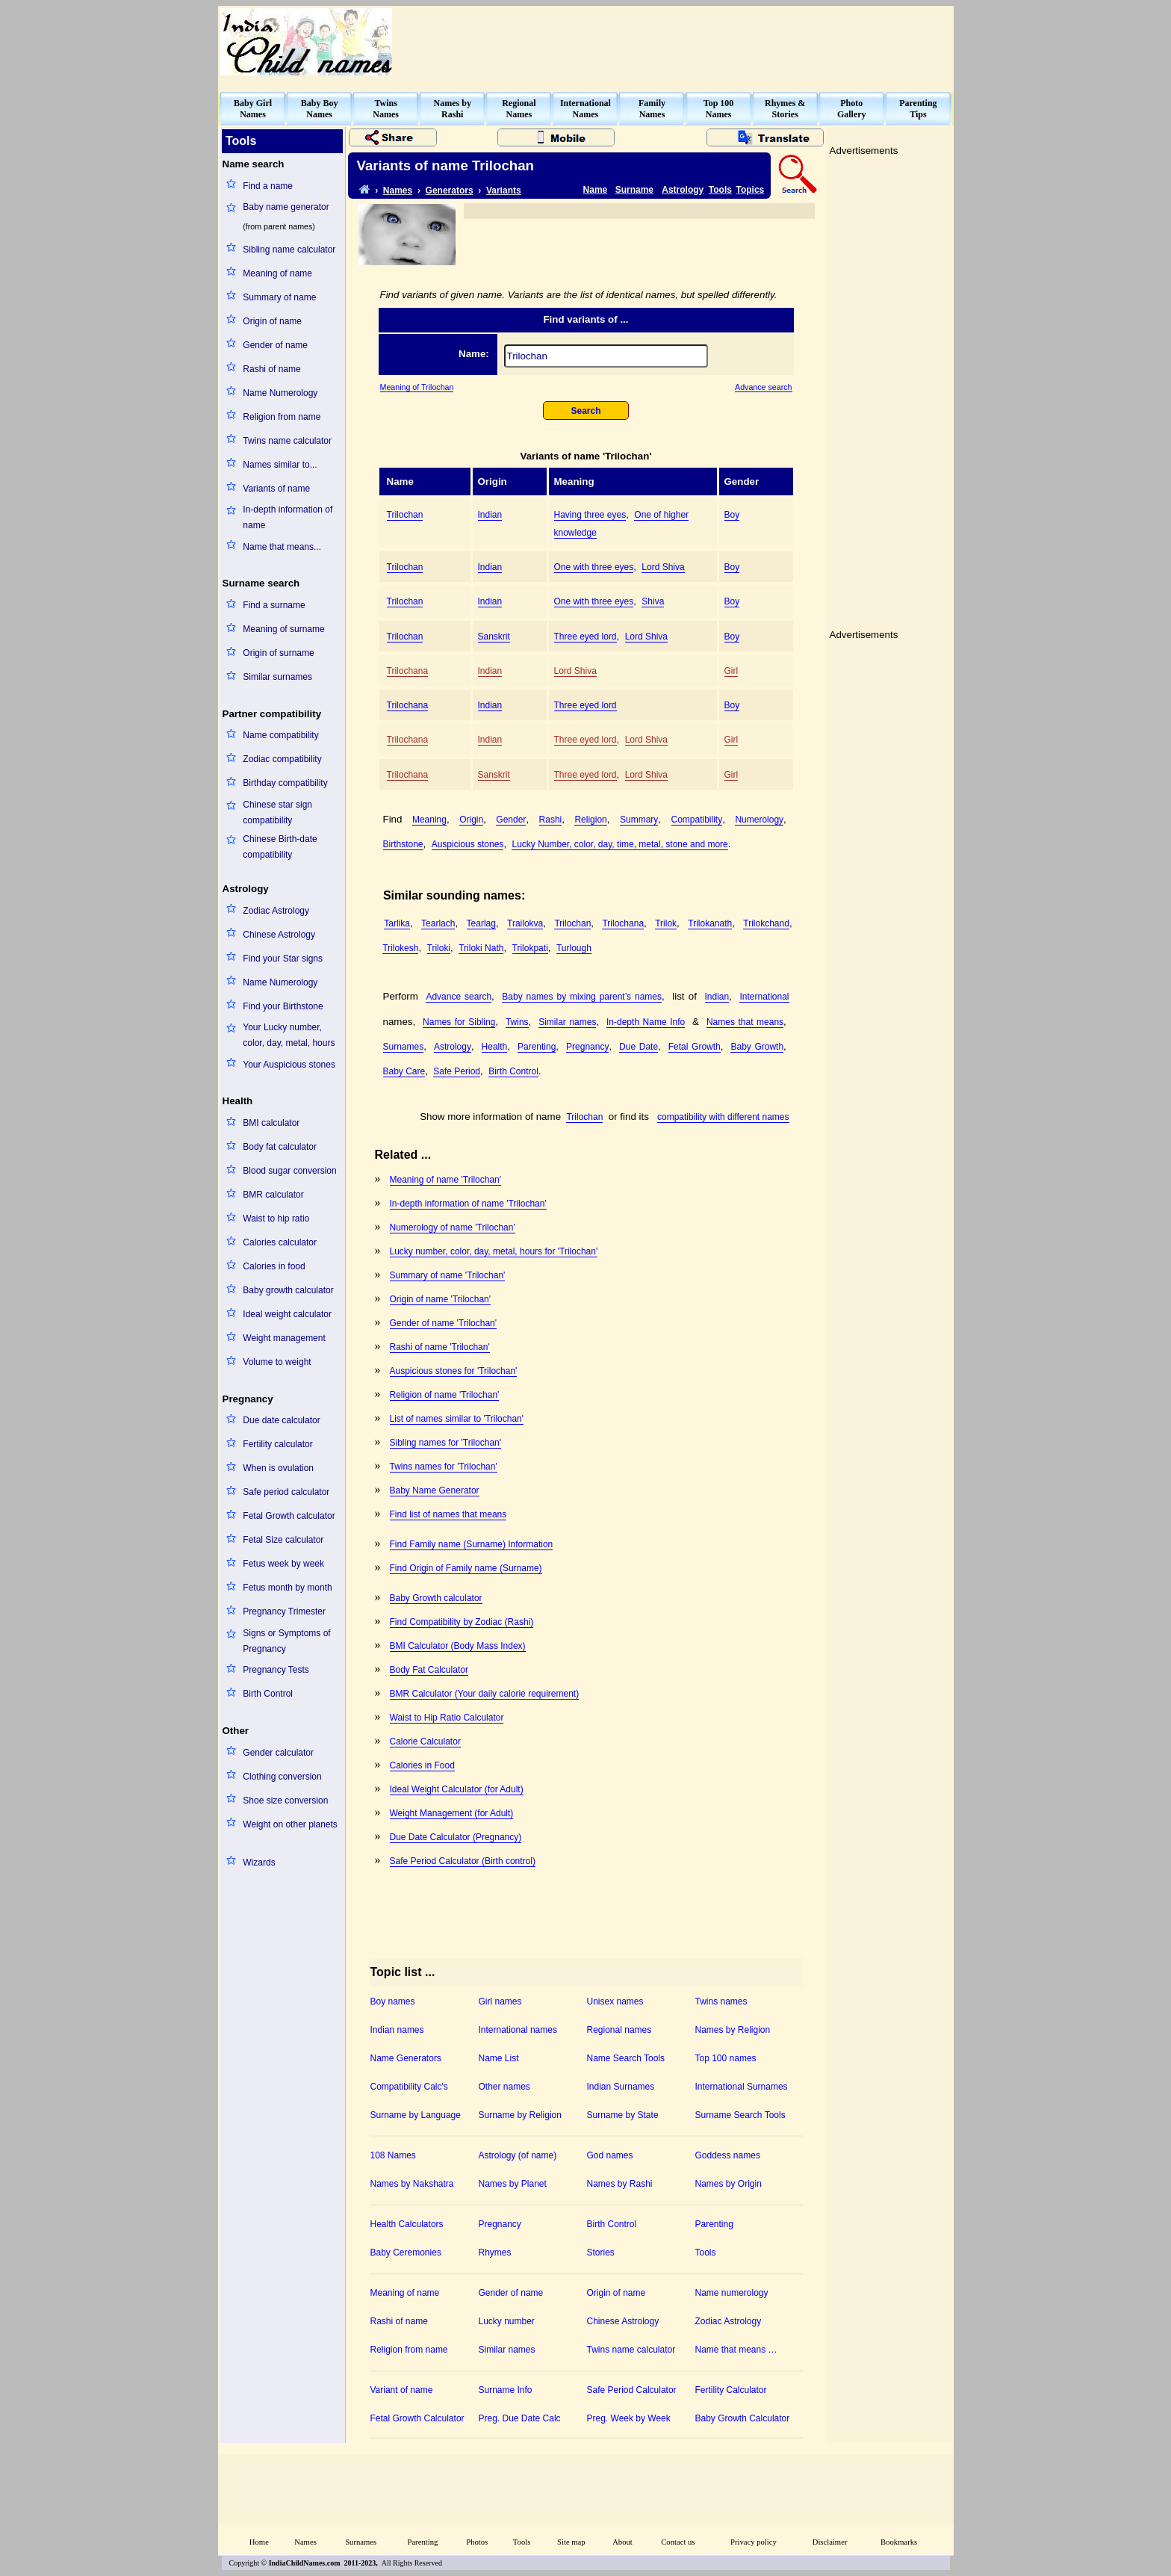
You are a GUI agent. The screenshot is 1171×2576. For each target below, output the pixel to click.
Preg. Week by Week (629, 2418)
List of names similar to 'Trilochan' (457, 1419)
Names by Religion (733, 2030)
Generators (449, 190)
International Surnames (741, 2086)
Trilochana (408, 671)
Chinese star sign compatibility (277, 812)
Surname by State (623, 2115)
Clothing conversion (282, 1776)
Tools (720, 190)
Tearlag (481, 923)
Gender (511, 819)
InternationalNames (585, 109)
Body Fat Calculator (429, 1670)
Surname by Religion (520, 2115)
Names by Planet (513, 2184)
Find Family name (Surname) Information (471, 1544)
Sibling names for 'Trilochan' (446, 1442)
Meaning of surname (283, 629)
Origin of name (272, 321)
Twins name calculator (287, 441)
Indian (490, 515)
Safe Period (456, 1071)
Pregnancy (587, 1046)
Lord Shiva (663, 567)
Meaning (429, 819)
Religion (590, 819)
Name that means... (282, 547)
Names (397, 190)
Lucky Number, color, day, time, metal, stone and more (619, 844)
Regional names (619, 2030)
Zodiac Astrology (276, 910)
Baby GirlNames (253, 109)
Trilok (666, 923)
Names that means (744, 1022)
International (764, 996)
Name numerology (731, 2293)
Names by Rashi (620, 2184)
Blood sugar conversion (289, 1170)
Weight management (284, 1338)
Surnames (403, 1046)
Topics (750, 190)
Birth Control (268, 1693)
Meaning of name (277, 273)
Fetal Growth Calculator (417, 2418)
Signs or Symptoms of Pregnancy (286, 1641)
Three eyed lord (585, 636)
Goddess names (727, 2155)
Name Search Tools (626, 2058)
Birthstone (403, 844)
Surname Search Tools (740, 2115)
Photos (477, 2542)
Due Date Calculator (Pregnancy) (456, 1837)
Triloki (439, 948)
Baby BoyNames (319, 109)
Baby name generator (286, 207)
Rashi (550, 819)
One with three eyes (594, 567)
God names (610, 2155)
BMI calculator (271, 1123)
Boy (732, 515)
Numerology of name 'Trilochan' (452, 1227)
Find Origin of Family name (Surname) (466, 1568)
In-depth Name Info (645, 1022)
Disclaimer (830, 2542)
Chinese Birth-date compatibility (280, 847)
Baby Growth (756, 1046)
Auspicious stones (468, 844)
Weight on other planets (290, 1824)
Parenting (537, 1046)
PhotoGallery (851, 109)
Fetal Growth (694, 1046)
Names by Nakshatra (412, 2184)
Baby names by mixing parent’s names (582, 996)
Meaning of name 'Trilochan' (446, 1179)
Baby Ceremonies (405, 2252)
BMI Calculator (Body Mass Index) (458, 1646)
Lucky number (507, 2321)
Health (495, 1046)
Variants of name (276, 488)
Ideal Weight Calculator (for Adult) (457, 1789)
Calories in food (274, 1266)
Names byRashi (452, 109)
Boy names (392, 2001)
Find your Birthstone (283, 1006)
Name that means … (736, 2349)
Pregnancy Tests (276, 1670)
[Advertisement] (679, 41)
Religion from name (281, 417)
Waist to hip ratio (276, 1218)
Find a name (268, 186)
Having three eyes (590, 515)
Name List (499, 2058)
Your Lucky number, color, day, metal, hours (289, 1035)
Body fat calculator (280, 1147)
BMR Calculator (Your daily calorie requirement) (485, 1693)
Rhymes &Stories (785, 109)
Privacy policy (753, 2542)
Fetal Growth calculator (289, 1516)
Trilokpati (530, 948)
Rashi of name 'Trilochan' (440, 1347)
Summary (639, 819)
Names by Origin (728, 2184)
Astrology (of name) (518, 2155)
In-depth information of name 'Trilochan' (468, 1203)
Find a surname (274, 605)
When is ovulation (278, 1468)
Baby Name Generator (434, 1490)
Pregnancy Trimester (284, 1611)
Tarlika (397, 923)
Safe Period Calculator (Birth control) (462, 1861)
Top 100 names (726, 2058)
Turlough (573, 948)
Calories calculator (280, 1242)
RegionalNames (518, 109)
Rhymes (495, 2252)
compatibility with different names (723, 1117)
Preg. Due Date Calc (520, 2418)
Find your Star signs (283, 958)
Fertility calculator (277, 1444)
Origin (471, 819)
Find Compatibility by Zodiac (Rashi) (462, 1622)
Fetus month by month (287, 1587)
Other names (504, 2086)
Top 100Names (718, 109)
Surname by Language (415, 2115)
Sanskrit (494, 636)
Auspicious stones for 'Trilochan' (454, 1371)
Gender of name (275, 345)
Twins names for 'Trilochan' (443, 1466)
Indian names (397, 2030)
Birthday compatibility (285, 783)
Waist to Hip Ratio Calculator (447, 1717)
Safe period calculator (286, 1492)
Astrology (682, 190)
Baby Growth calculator (436, 1598)
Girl (731, 671)
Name (595, 190)
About (622, 2542)
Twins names (721, 2001)
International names (518, 2030)
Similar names (567, 1022)
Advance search (763, 387)
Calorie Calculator (425, 1741)
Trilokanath (710, 923)
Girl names (500, 2001)
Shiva (653, 601)
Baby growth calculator (288, 1290)
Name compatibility (280, 735)
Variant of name (401, 2390)
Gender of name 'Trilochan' (443, 1323)
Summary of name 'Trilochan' (448, 1275)
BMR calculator (273, 1194)
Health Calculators (407, 2224)
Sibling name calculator (289, 249)
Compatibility (697, 819)
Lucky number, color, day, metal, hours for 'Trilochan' (494, 1251)
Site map (571, 2542)
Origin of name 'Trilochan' (440, 1299)
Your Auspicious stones (289, 1064)
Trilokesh (400, 948)
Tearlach (438, 923)
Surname (634, 190)
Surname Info (505, 2390)
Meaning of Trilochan (417, 387)
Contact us (678, 2542)
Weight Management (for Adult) (452, 1813)
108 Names (393, 2155)
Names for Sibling (459, 1022)
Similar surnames (277, 677)
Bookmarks (898, 2542)
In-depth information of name (287, 517)
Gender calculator (278, 1752)
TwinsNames (386, 109)
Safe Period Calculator (632, 2390)
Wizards (259, 1862)
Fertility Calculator (731, 2390)
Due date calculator (281, 1420)
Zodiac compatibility (282, 759)
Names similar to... (280, 464)
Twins (517, 1022)
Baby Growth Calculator (742, 2418)
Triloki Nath (481, 948)
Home (259, 2542)
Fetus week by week (283, 1563)
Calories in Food (422, 1765)
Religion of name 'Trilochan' (445, 1395)
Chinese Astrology (279, 934)
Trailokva (525, 923)
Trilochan (405, 515)
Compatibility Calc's (409, 2086)
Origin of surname (278, 653)
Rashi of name (271, 369)
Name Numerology (280, 393)
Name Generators (405, 2058)
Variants (503, 190)
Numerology (759, 819)
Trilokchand (766, 923)
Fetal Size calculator (283, 1540)
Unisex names (615, 2001)
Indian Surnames (621, 2086)
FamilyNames (652, 109)
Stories (601, 2252)
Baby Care (404, 1071)
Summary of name (279, 297)
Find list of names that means (448, 1514)
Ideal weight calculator (287, 1314)
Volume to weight (277, 1362)
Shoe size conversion (285, 1800)
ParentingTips (918, 109)
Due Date (638, 1046)
